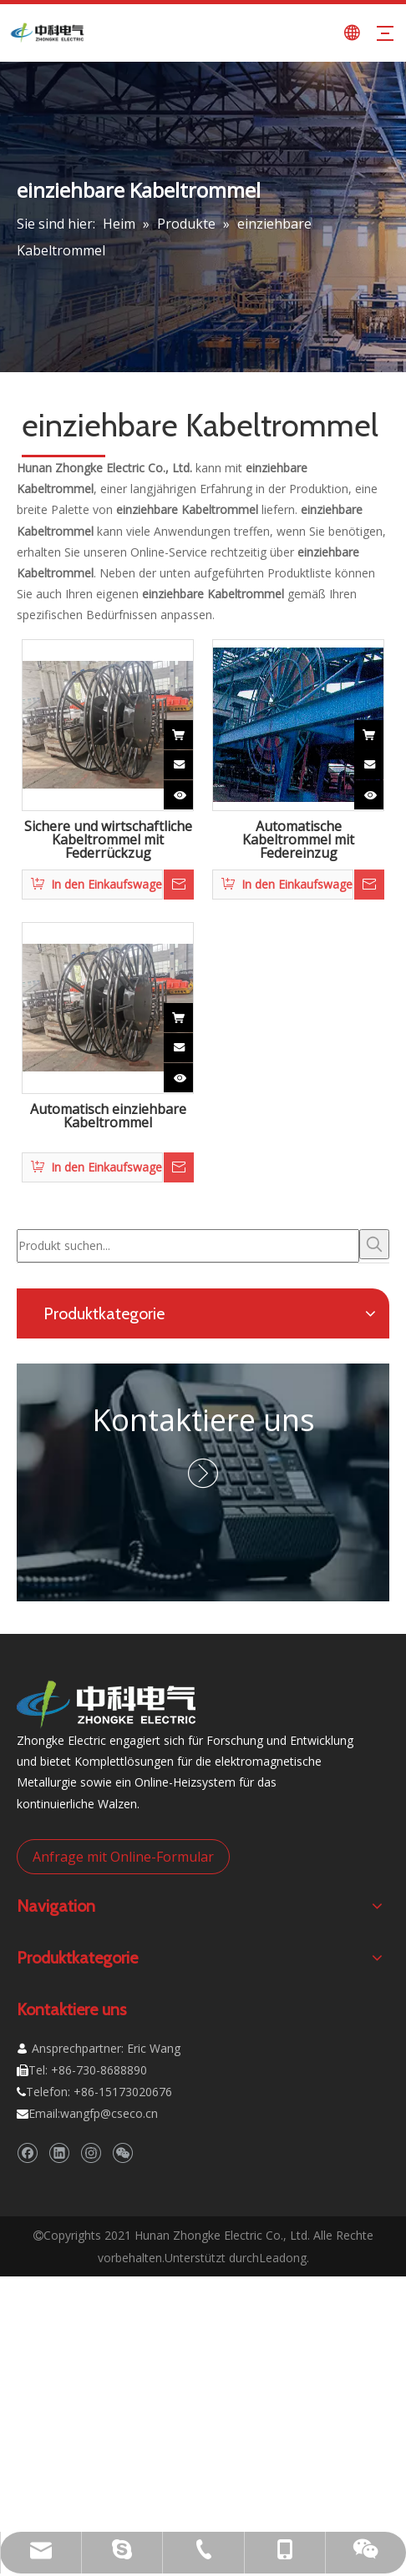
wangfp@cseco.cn (109, 2113)
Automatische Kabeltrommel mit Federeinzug (298, 840)
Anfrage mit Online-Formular (123, 1857)
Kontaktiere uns (203, 1419)
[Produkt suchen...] (188, 1246)
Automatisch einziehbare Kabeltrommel (108, 1117)
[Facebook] (27, 2153)
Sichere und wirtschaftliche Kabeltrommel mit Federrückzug (108, 840)
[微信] (122, 2153)
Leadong (283, 2258)
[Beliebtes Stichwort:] (374, 1244)
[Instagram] (90, 2153)
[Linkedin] (58, 2153)
